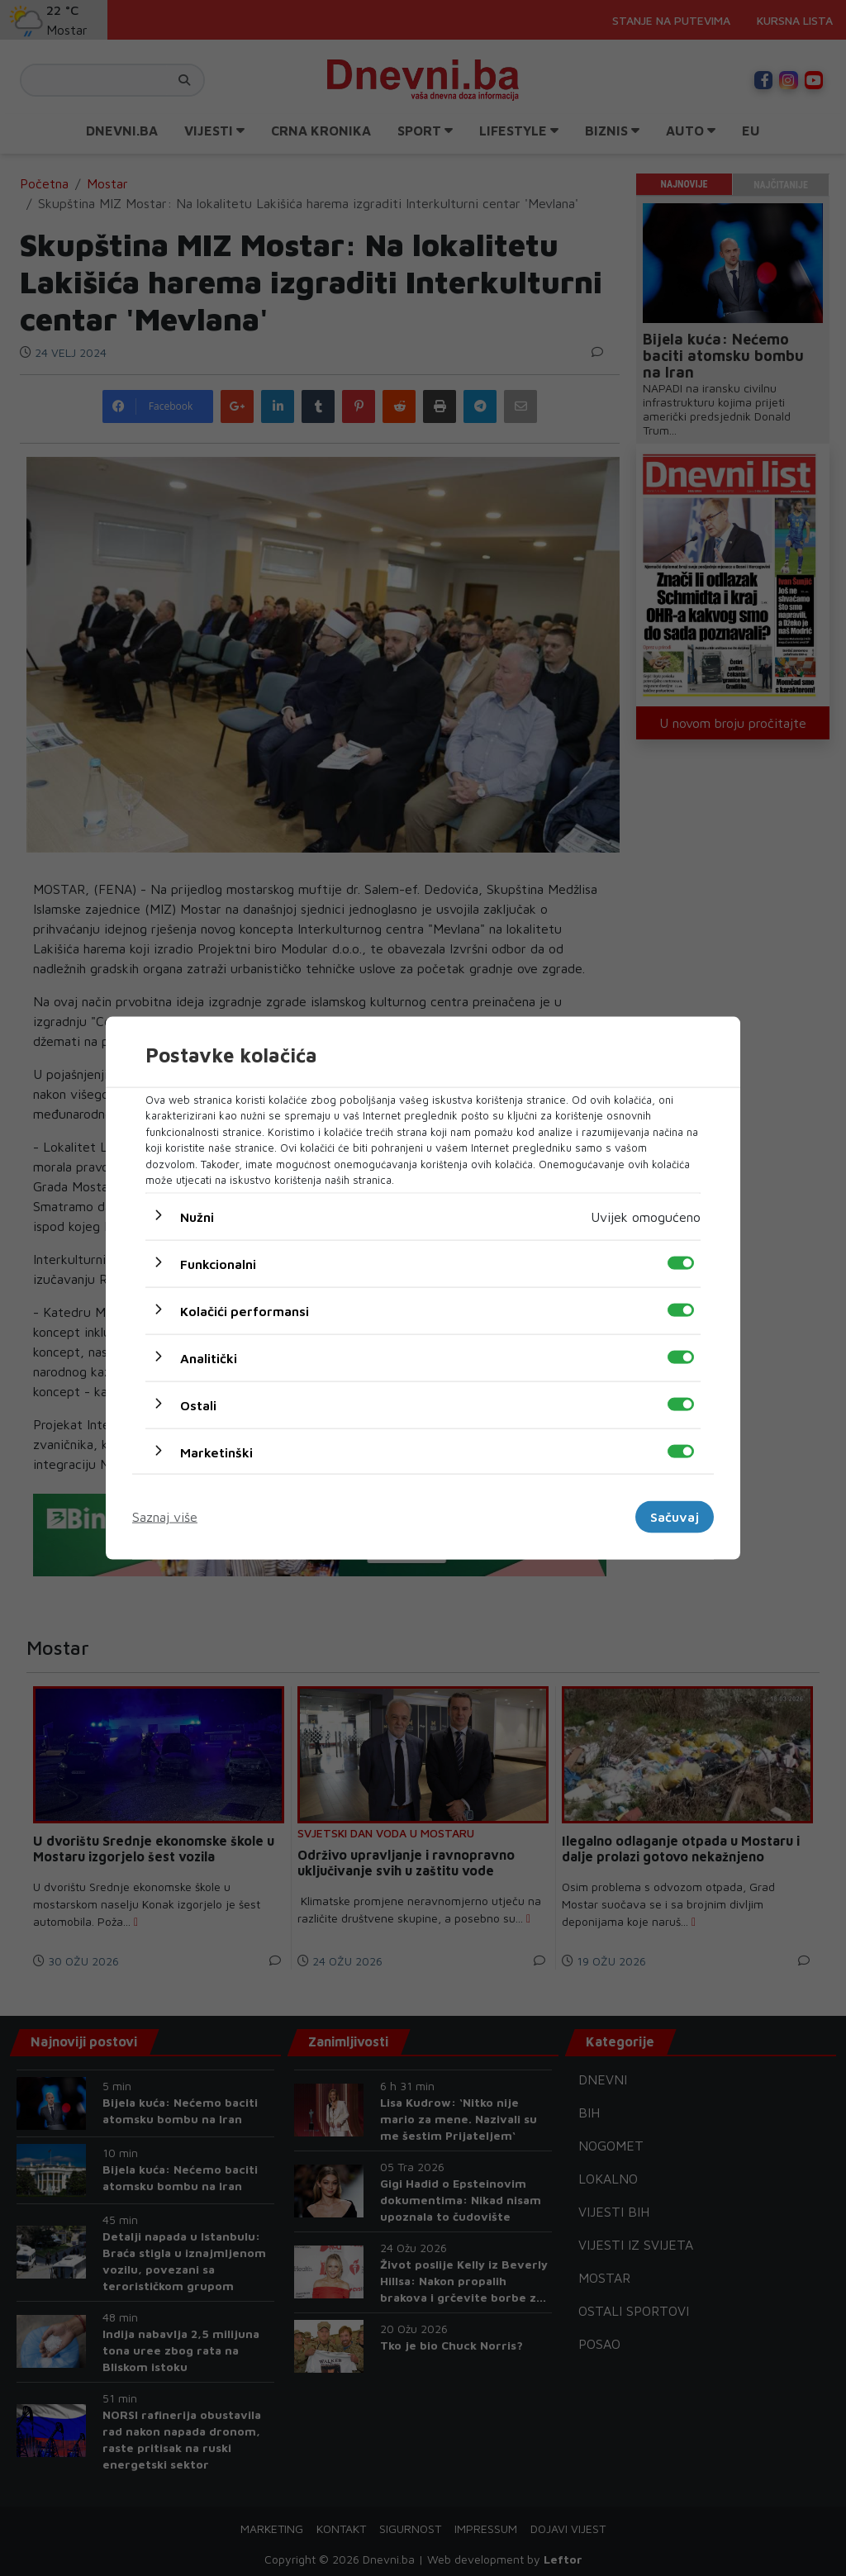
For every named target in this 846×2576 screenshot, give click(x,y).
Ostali (198, 1404)
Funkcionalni (218, 1263)
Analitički (208, 1357)
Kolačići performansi (244, 1310)
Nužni (197, 1216)
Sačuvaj (674, 1516)
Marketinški (216, 1451)
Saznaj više (164, 1516)
